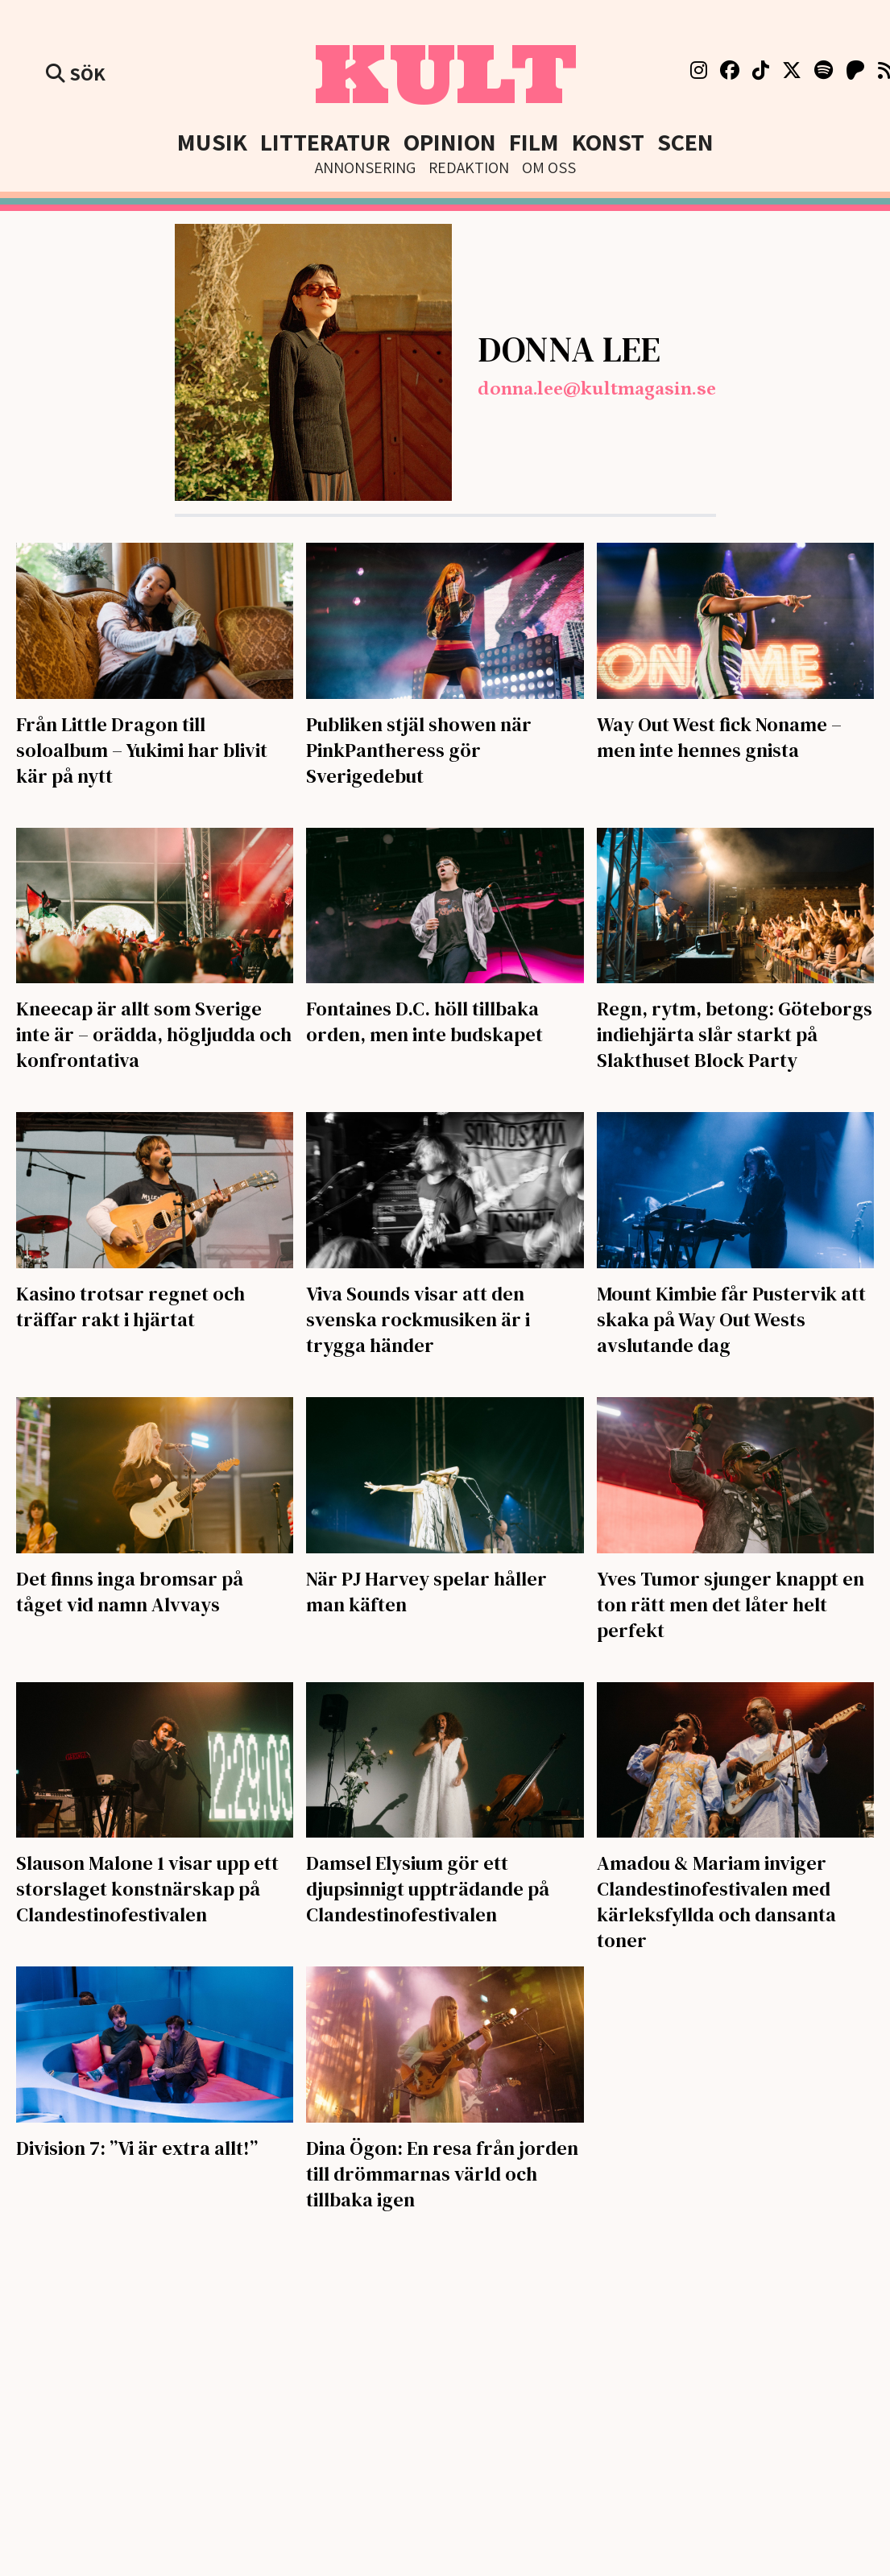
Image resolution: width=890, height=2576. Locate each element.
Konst (608, 142)
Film (534, 142)
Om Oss (549, 167)
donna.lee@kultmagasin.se (597, 388)
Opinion (450, 142)
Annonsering (365, 167)
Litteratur (325, 142)
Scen (685, 142)
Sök (76, 73)
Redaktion (468, 167)
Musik (212, 142)
